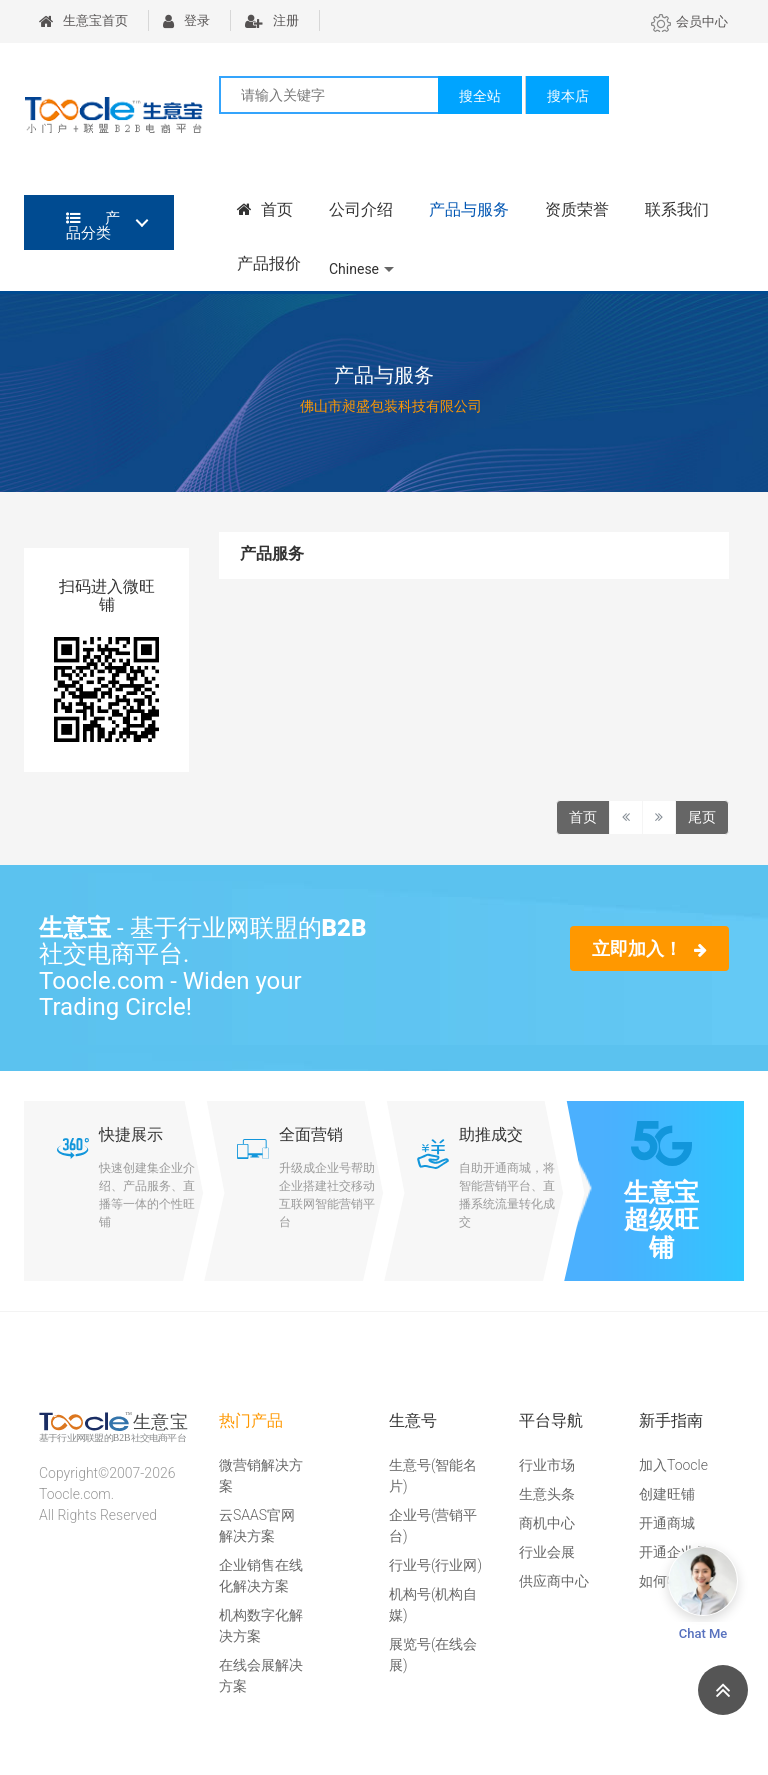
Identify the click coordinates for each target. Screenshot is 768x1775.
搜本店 (568, 96)
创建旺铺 (667, 1494)
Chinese (354, 269)
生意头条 (547, 1494)
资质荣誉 (577, 209)
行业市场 (547, 1465)
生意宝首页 (83, 20)
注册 (272, 20)
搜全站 (480, 96)
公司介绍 (361, 209)
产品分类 (93, 225)
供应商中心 (554, 1581)
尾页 (702, 817)
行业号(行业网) (435, 1565)
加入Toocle (673, 1465)
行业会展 (547, 1552)
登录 (186, 20)
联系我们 (677, 209)
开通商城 (667, 1523)
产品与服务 (469, 209)
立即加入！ (649, 948)
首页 (265, 209)
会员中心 (689, 21)
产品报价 (269, 263)
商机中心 (547, 1523)
